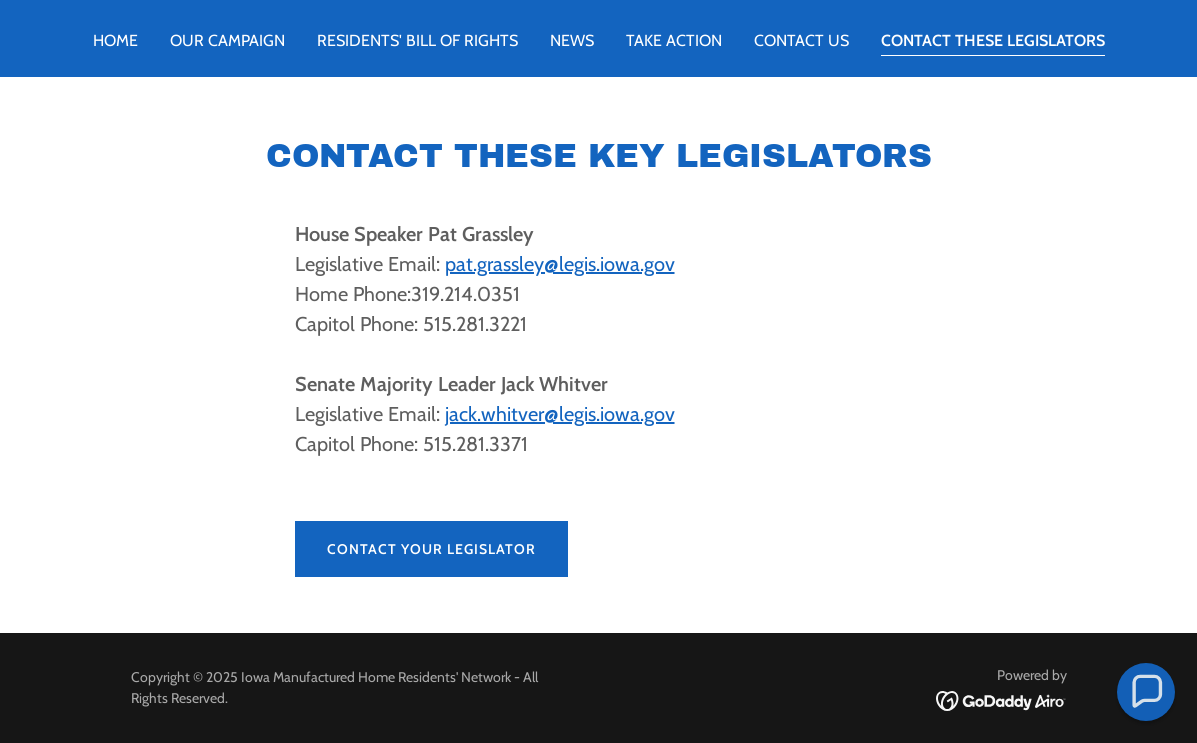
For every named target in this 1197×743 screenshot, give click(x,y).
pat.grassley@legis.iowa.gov (560, 264)
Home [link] (115, 40)
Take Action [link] (674, 40)
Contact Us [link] (801, 40)
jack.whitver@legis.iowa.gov (560, 414)
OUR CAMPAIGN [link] (227, 40)
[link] (1001, 699)
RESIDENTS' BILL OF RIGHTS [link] (417, 40)
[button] (1146, 692)
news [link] (572, 40)
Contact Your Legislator (431, 549)
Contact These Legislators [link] (993, 40)
